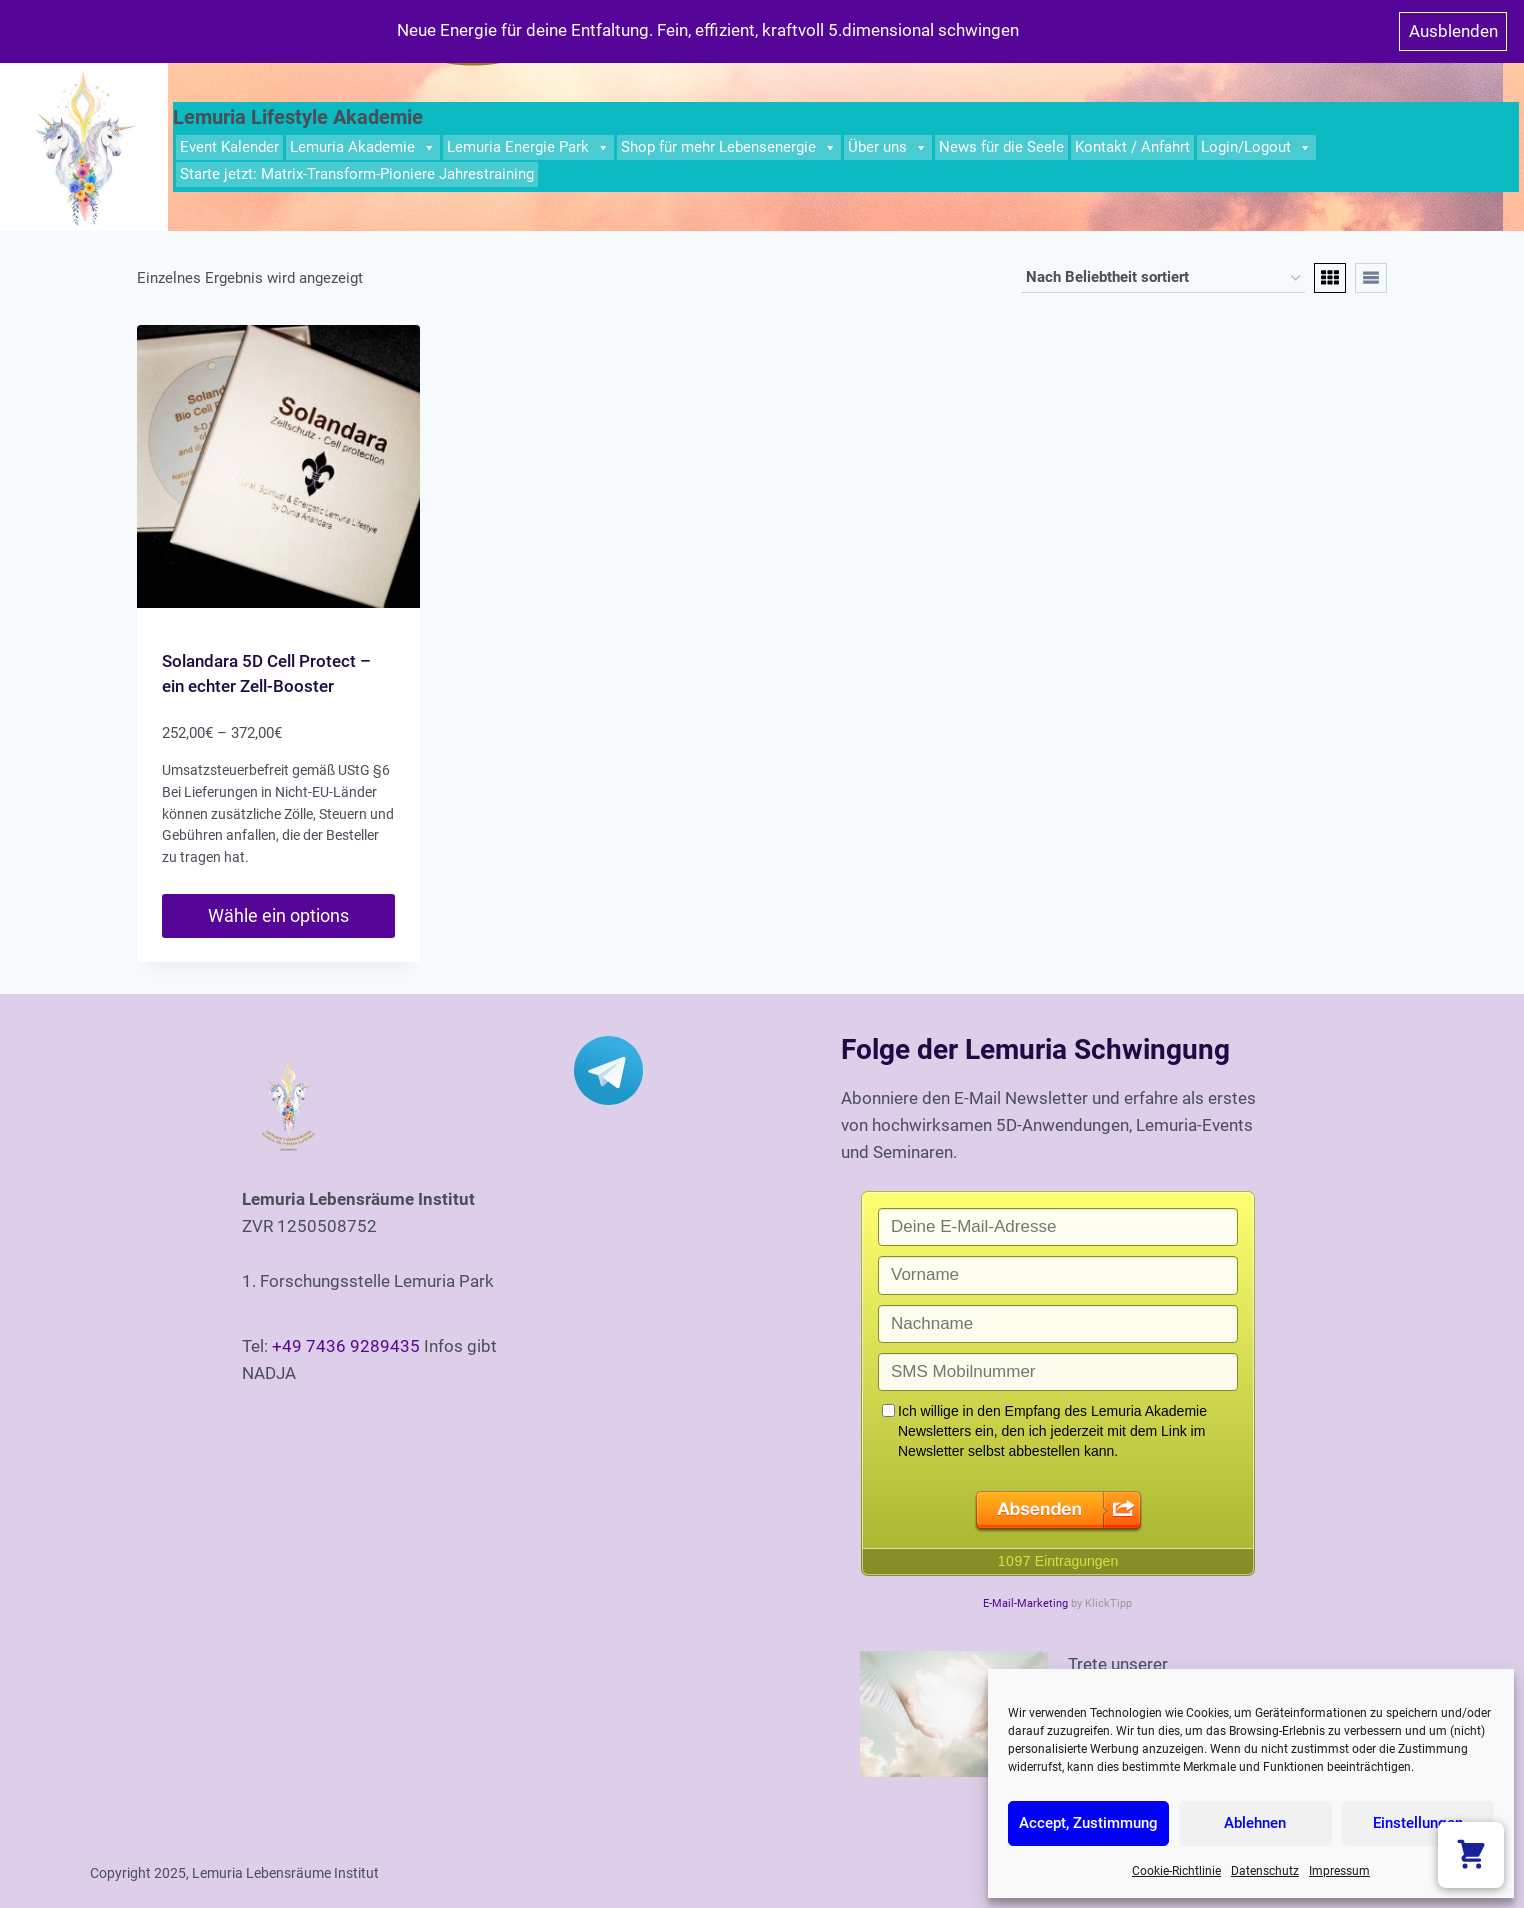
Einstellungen (1418, 1823)
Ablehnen (1255, 1823)
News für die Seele (1001, 147)
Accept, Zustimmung (1088, 1823)
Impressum (1339, 1871)
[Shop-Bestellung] (1163, 278)
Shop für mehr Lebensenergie (729, 147)
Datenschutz (1265, 1871)
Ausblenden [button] (1453, 31)
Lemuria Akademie (363, 147)
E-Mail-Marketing (1025, 1603)
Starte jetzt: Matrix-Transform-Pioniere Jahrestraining (357, 174)
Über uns (888, 147)
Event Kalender (229, 147)
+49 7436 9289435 (346, 1346)
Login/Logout (1256, 147)
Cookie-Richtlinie (1176, 1871)
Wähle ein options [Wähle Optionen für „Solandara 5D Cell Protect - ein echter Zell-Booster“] (278, 915)
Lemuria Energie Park (528, 147)
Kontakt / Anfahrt (1132, 147)
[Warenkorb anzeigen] (1471, 1855)
